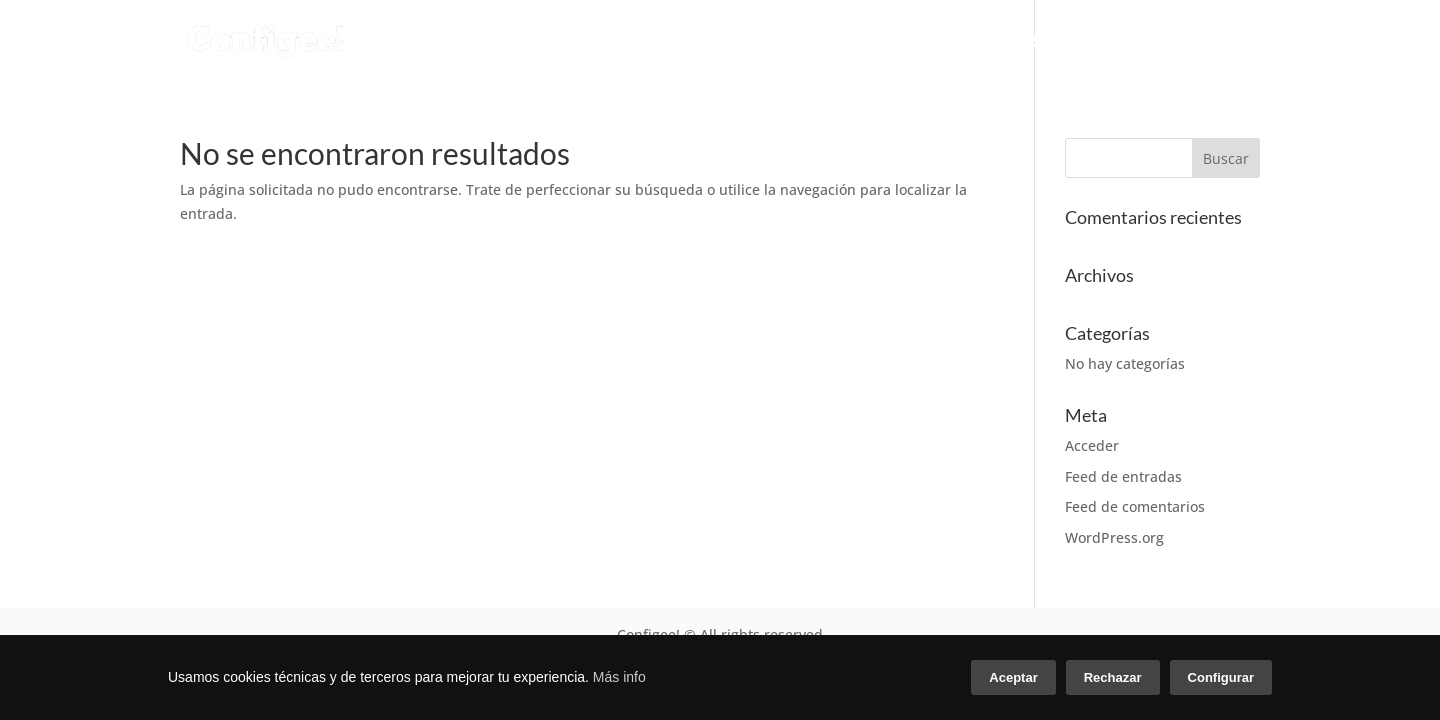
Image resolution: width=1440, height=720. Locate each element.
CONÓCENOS (910, 41)
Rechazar (1113, 677)
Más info (619, 677)
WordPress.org (1114, 537)
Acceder (1092, 445)
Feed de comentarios (1135, 506)
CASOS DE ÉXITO (1076, 41)
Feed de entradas (1123, 476)
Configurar (1221, 677)
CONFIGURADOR (614, 41)
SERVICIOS (769, 41)
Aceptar (1013, 677)
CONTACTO (1214, 41)
